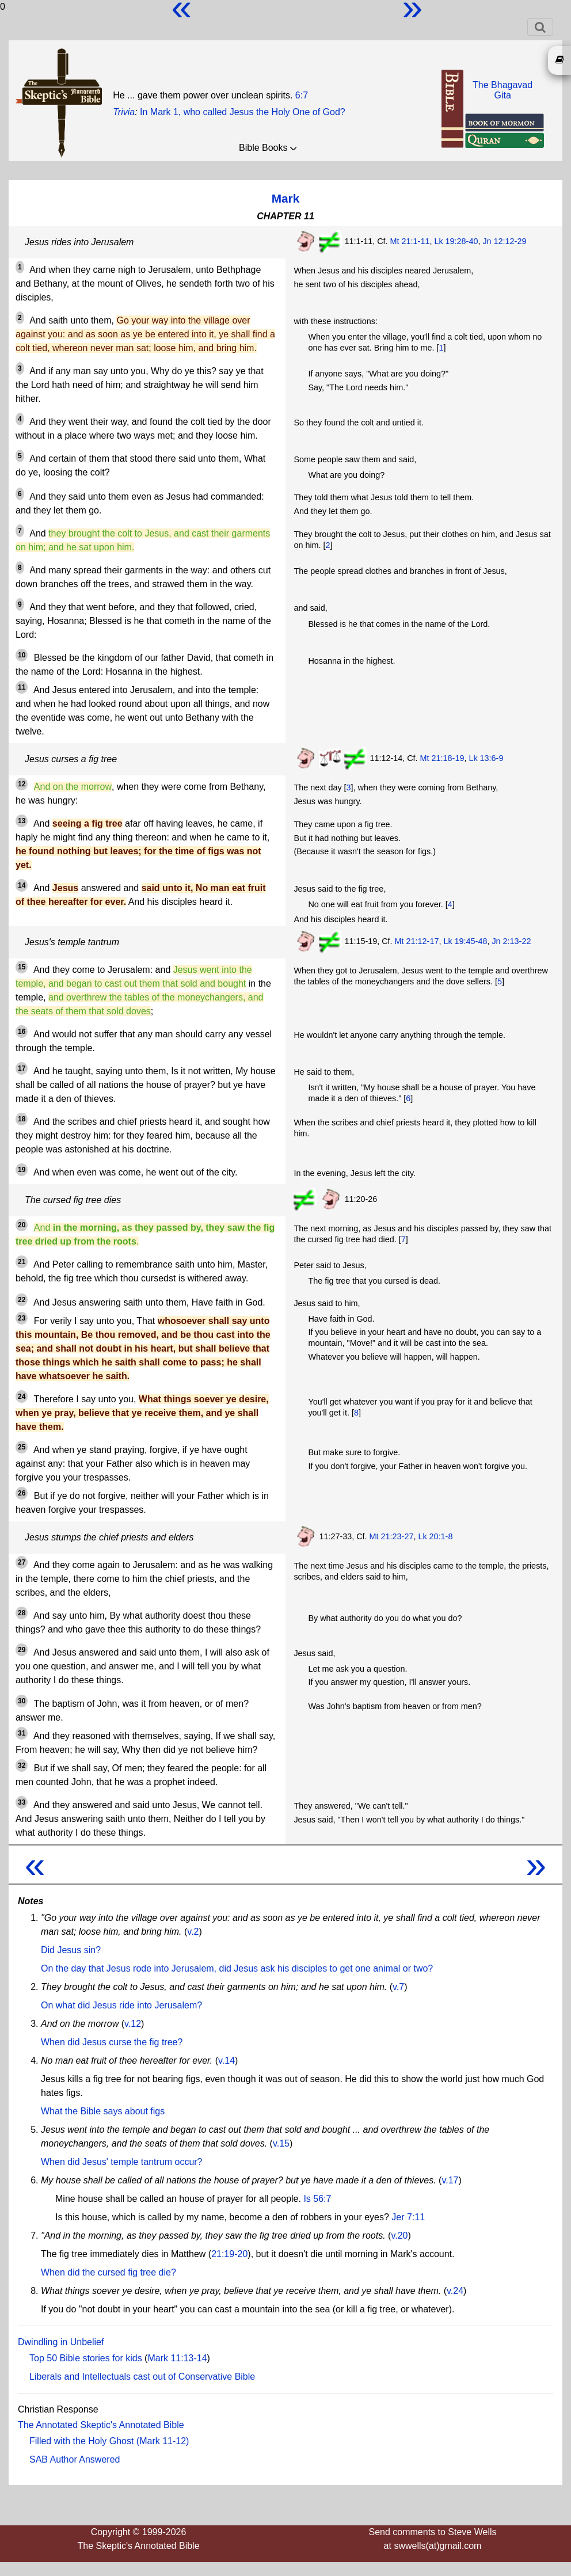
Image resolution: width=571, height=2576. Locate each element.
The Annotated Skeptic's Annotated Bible (101, 2425)
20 (21, 1225)
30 (21, 1701)
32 (21, 1765)
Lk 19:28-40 (456, 241)
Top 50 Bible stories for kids (85, 2358)
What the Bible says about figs (103, 2111)
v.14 (226, 2060)
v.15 (281, 2143)
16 (21, 1032)
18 (21, 1119)
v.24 (455, 2291)
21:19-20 (229, 2254)
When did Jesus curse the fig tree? (111, 2042)
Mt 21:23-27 (392, 1536)
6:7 (301, 95)
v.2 (193, 1931)
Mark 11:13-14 (177, 2358)
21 (21, 1262)
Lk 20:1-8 (435, 1536)
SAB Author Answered (74, 2459)
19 (21, 1170)
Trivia (124, 112)
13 (21, 821)
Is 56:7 (317, 2199)
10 (21, 655)
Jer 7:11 (408, 2217)
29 (21, 1650)
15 (21, 967)
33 (21, 1802)
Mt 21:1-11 (410, 241)
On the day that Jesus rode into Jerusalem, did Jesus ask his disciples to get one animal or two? (237, 1968)
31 (21, 1733)
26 (21, 1493)
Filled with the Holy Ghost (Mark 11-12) (109, 2441)
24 (21, 1396)
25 (21, 1447)
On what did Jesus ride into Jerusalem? (121, 2005)
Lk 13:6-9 (486, 758)
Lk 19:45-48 (465, 941)
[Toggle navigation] (540, 27)
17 (21, 1068)
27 (21, 1562)
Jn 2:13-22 (511, 941)
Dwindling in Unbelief (61, 2342)
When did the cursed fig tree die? (108, 2272)
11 (21, 687)
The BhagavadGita (502, 90)
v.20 (399, 2235)
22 (21, 1300)
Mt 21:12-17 (417, 941)
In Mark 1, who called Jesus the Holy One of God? (242, 112)
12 (21, 784)
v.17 (449, 2180)
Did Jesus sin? (71, 1950)
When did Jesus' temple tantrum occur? (122, 2162)
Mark (286, 198)
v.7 (398, 1987)
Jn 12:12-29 (504, 241)
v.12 (132, 2024)
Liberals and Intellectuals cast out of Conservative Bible (142, 2376)
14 (21, 885)
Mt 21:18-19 (442, 758)
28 (21, 1613)
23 (21, 1318)
